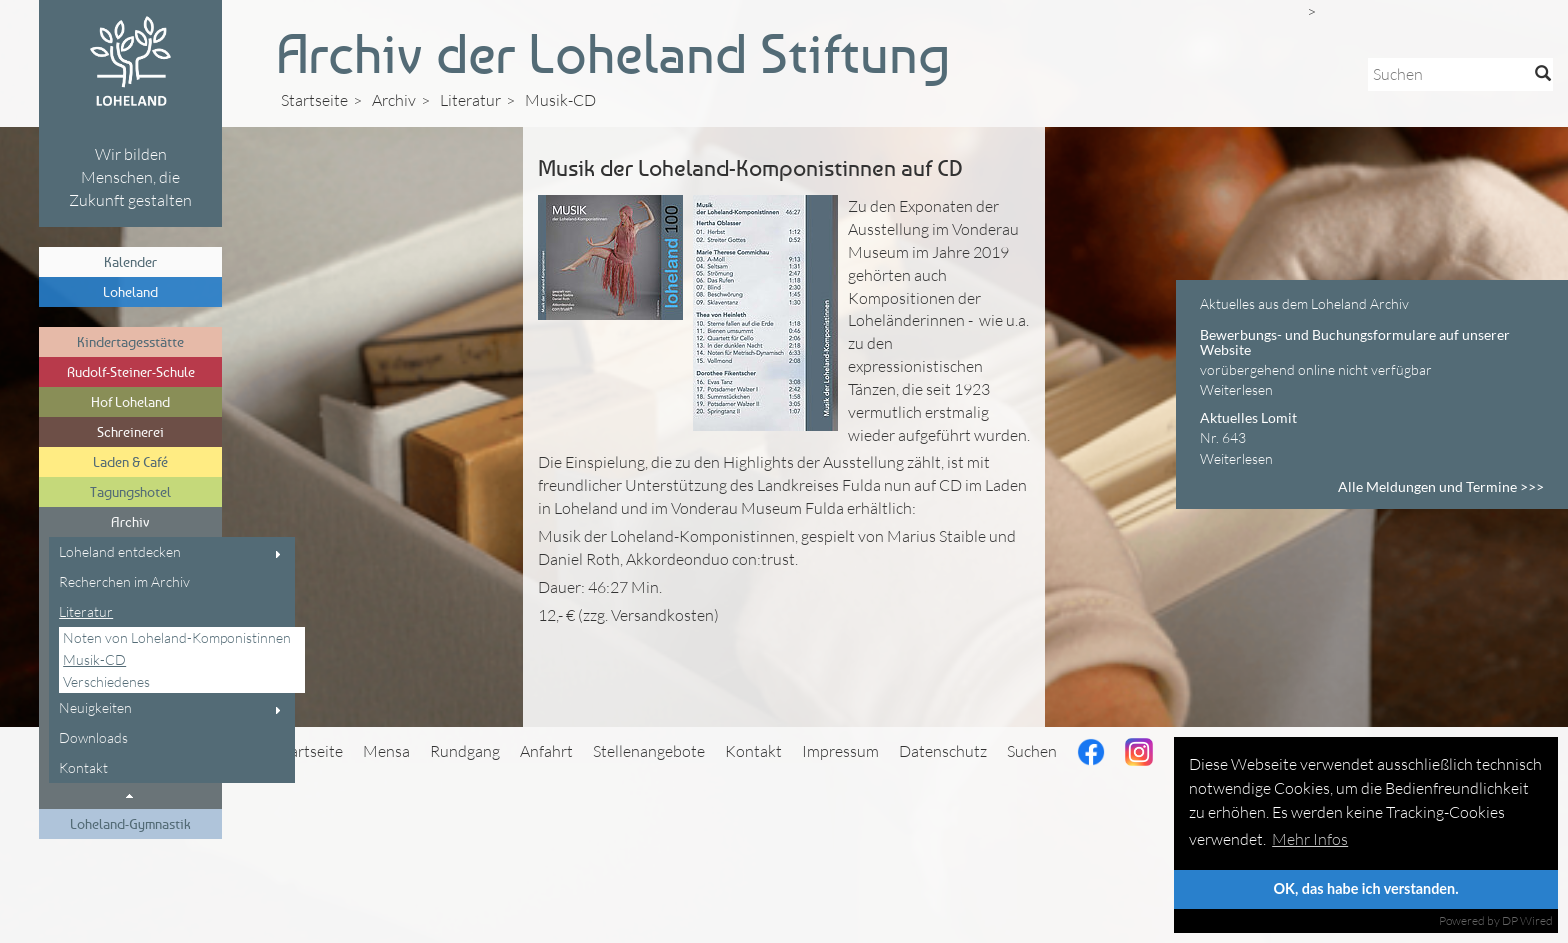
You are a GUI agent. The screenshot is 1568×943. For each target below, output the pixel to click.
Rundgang (465, 751)
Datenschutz (943, 751)
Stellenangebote (649, 751)
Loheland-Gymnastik (130, 823)
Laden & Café (130, 461)
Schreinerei (130, 431)
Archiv (130, 521)
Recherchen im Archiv (124, 581)
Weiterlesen (1236, 389)
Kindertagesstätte (130, 341)
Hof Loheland (130, 401)
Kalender (130, 261)
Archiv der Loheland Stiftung (613, 53)
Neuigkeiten (95, 707)
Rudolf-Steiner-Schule (131, 371)
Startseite (314, 100)
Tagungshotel (130, 491)
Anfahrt (546, 751)
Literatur (86, 611)
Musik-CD (94, 659)
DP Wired (1527, 920)
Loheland (130, 291)
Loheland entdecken (120, 551)
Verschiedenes (106, 681)
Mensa (386, 751)
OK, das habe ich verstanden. (1365, 888)
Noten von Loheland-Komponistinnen (177, 637)
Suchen (1032, 751)
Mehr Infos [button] (1310, 839)
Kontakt (83, 767)
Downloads (93, 737)
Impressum (840, 751)
